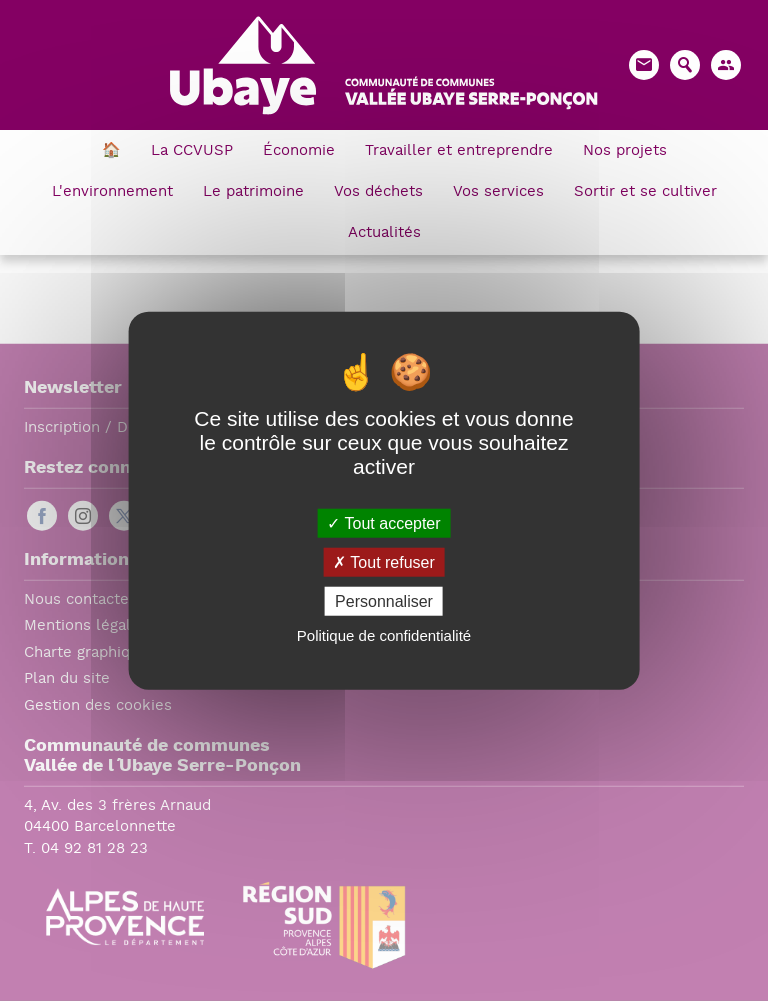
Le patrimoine (253, 192)
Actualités (384, 233)
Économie (299, 151)
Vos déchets (378, 192)
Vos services (498, 192)
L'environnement (112, 192)
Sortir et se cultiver (645, 192)
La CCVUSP (192, 151)
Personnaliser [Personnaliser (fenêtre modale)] (384, 601)
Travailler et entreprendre (459, 151)
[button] (726, 65)
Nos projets (625, 151)
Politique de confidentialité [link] (384, 635)
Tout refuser (384, 561)
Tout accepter (383, 522)
